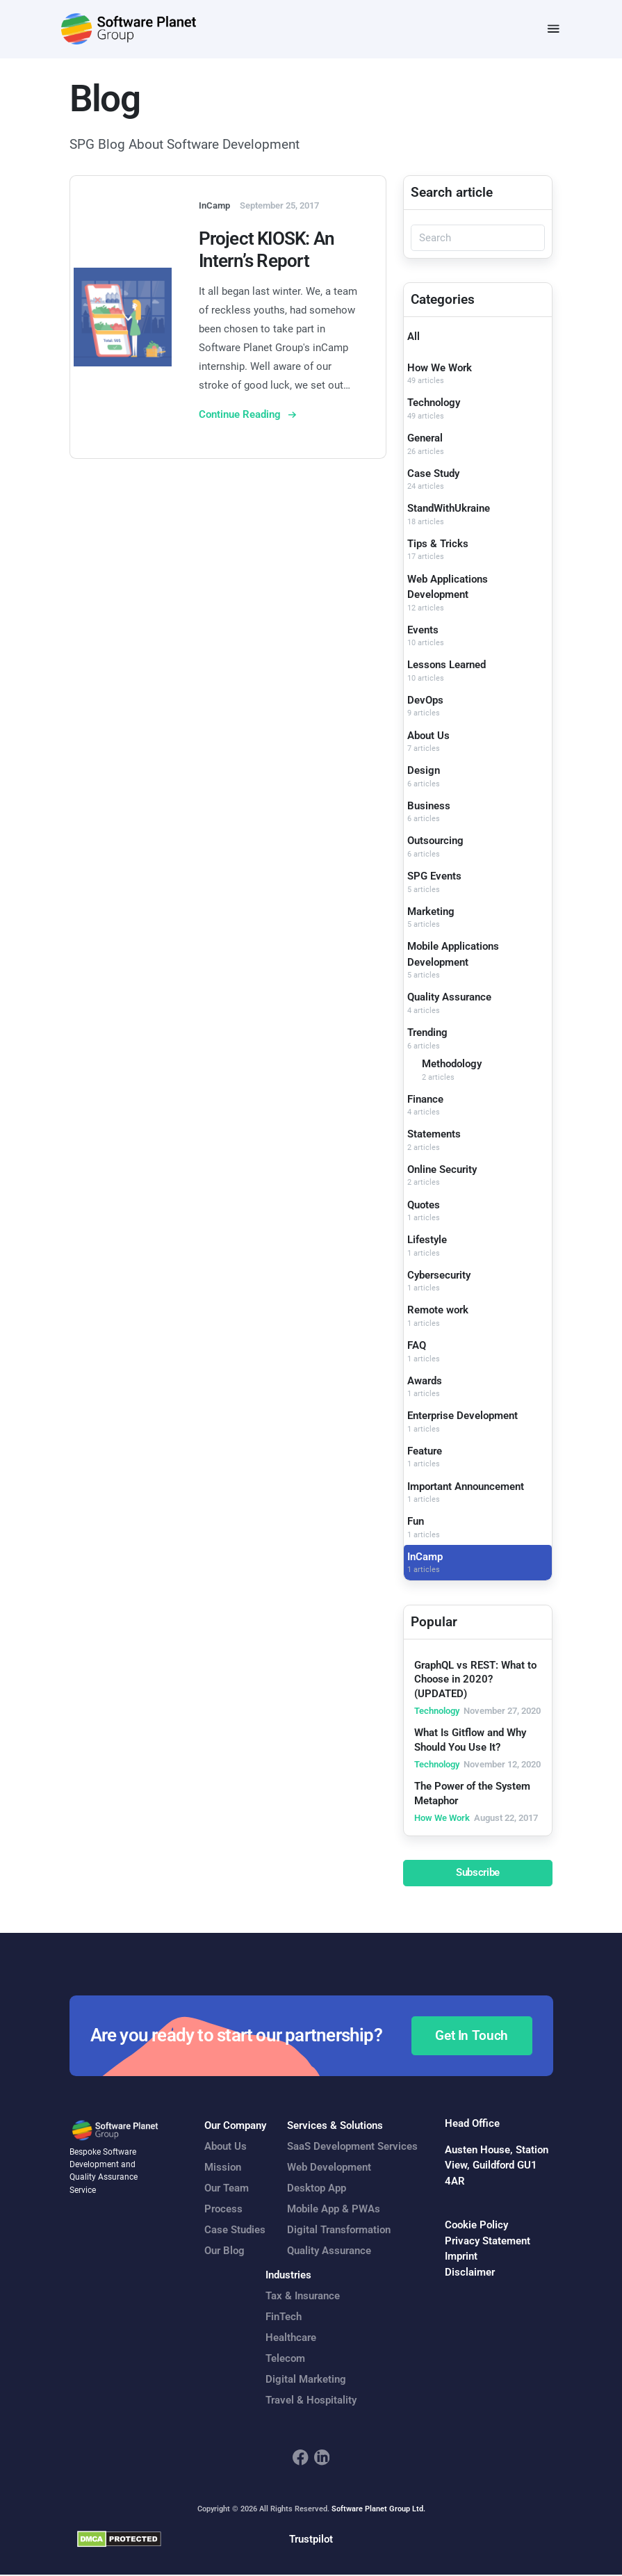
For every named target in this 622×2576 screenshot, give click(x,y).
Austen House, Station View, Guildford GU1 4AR (496, 2166)
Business (428, 806)
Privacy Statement (487, 2241)
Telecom (285, 2359)
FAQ (416, 1346)
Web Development (329, 2168)
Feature (424, 1451)
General (425, 438)
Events (423, 630)
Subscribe (478, 1874)
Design (423, 771)
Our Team (226, 2189)
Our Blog (224, 2252)
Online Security (442, 1170)
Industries (288, 2275)
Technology (433, 404)
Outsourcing (435, 842)
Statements (434, 1134)
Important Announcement (465, 1487)
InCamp (425, 1557)
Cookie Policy (476, 2225)
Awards (424, 1381)
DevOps (425, 701)
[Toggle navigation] (554, 30)
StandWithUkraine (448, 509)
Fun (415, 1522)
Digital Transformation (339, 2231)
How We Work (439, 368)
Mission (222, 2168)
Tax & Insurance (302, 2296)
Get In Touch (471, 2036)
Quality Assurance (449, 998)
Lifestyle (427, 1240)
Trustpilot (311, 2540)
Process (223, 2210)
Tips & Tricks (437, 544)
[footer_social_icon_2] (322, 2458)
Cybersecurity (438, 1276)
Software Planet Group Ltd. (378, 2509)
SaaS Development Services (352, 2147)
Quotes (423, 1205)
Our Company (235, 2127)
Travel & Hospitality (311, 2401)
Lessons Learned (446, 665)
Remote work (437, 1311)
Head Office (472, 2124)
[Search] (478, 239)
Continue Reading (241, 415)
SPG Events (434, 876)
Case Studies (234, 2231)
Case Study (433, 474)
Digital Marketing (305, 2380)
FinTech (283, 2317)
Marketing (431, 912)
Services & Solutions (335, 2127)
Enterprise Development (462, 1416)
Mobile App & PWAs (333, 2210)
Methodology (452, 1064)
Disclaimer (470, 2273)
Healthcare (290, 2338)
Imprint (461, 2257)
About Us (428, 736)
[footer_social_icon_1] (300, 2458)
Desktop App (316, 2189)
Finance (425, 1100)
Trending (427, 1033)
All (413, 337)
